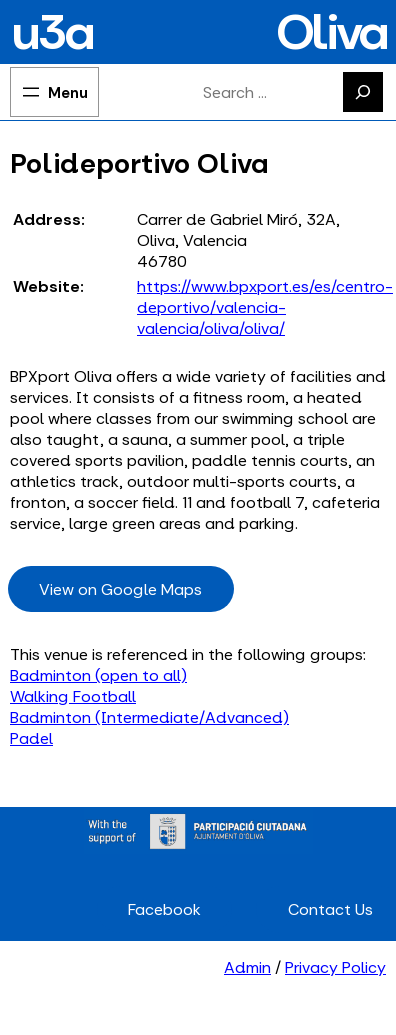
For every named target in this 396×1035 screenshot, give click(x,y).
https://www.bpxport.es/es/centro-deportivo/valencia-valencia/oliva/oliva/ (265, 307)
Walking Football (73, 696)
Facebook (164, 909)
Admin (247, 967)
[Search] (363, 92)
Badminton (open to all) (98, 675)
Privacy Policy (335, 967)
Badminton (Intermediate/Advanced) (149, 717)
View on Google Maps (120, 589)
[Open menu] (54, 92)
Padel (31, 738)
